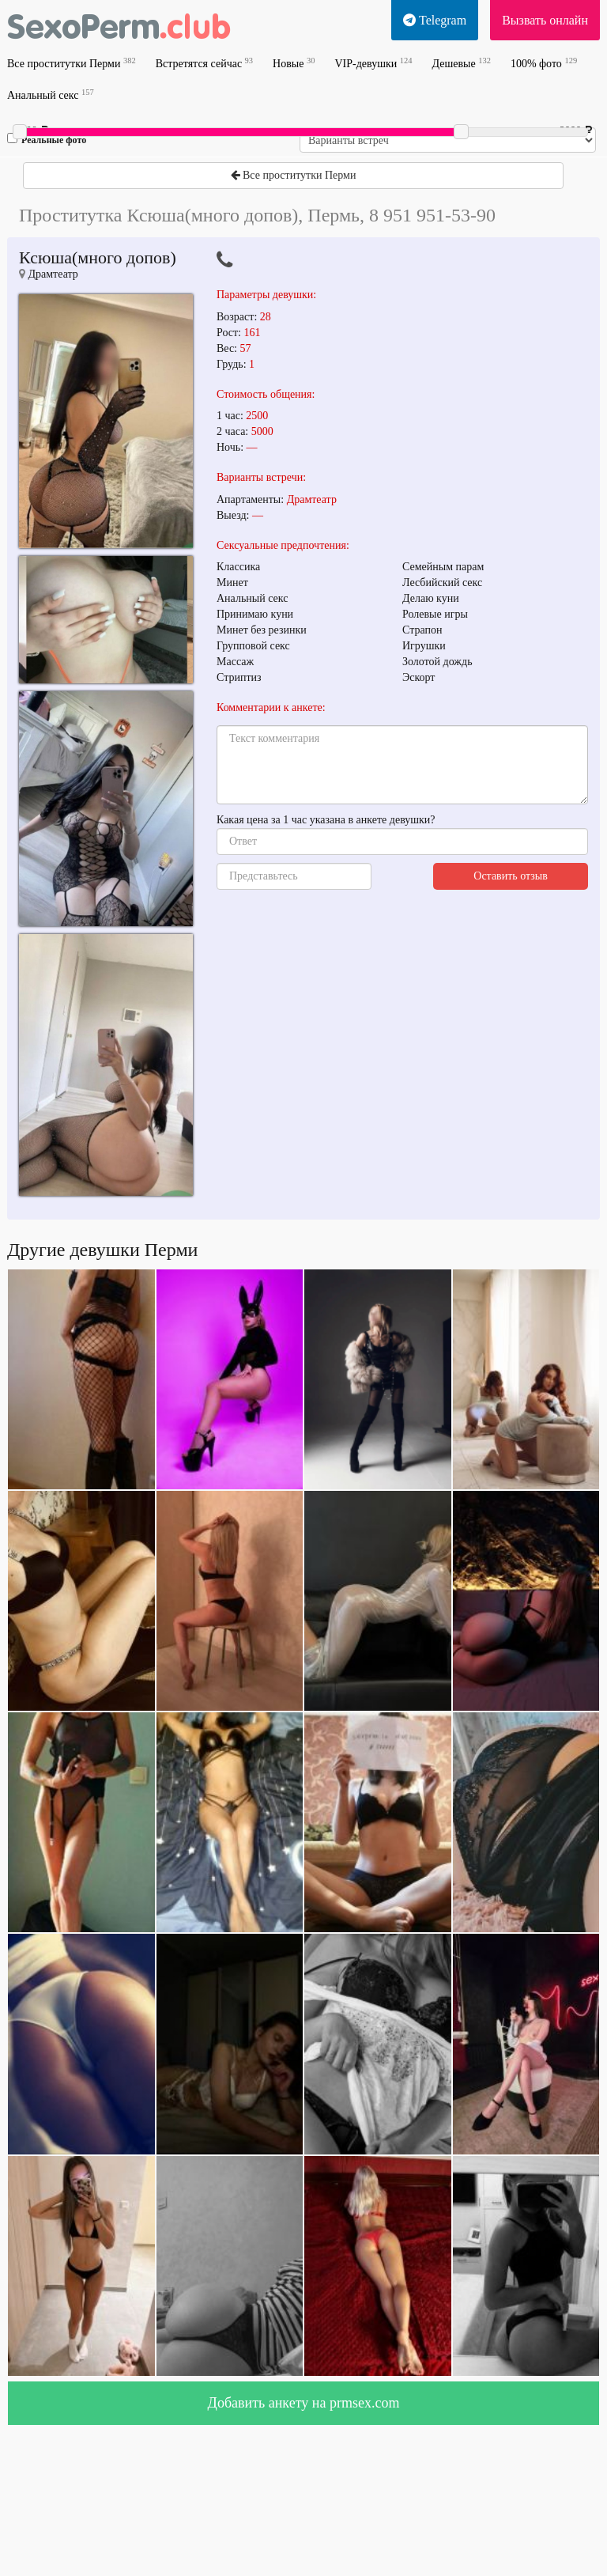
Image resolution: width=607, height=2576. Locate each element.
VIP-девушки (373, 63)
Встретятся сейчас (204, 63)
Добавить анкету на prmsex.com (304, 2403)
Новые (294, 63)
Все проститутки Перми (71, 63)
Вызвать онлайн (545, 20)
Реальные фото (46, 139)
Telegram (434, 20)
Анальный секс (50, 94)
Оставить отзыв (510, 876)
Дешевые (461, 63)
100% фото (544, 63)
